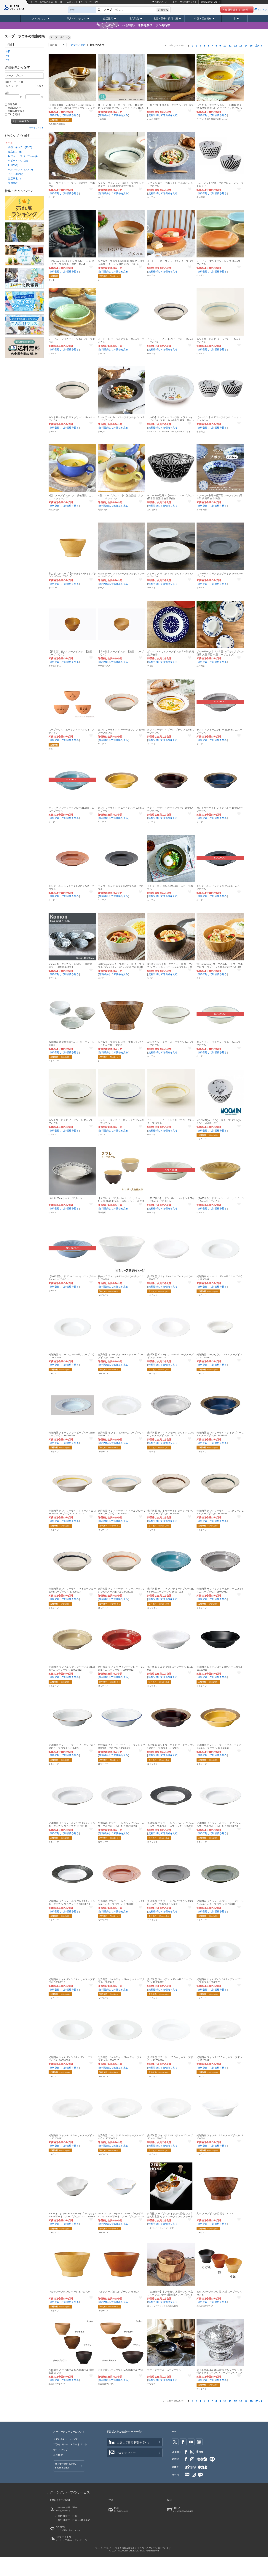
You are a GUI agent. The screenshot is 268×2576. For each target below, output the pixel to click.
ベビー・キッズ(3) (18, 160)
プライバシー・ (70, 2444)
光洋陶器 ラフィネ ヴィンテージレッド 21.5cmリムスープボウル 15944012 (121, 1668)
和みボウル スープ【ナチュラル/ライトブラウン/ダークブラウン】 (72, 575)
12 (235, 45)
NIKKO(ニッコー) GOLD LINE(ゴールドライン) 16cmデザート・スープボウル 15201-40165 (121, 2216)
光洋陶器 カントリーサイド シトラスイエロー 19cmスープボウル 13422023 (72, 1512)
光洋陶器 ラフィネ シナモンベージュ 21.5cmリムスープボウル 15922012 (72, 1668)
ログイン (262, 9)
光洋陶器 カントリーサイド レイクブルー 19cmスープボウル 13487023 (220, 1434)
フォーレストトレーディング (160, 2228)
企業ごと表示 (78, 45)
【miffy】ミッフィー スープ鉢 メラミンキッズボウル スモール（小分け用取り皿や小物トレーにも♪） (170, 420)
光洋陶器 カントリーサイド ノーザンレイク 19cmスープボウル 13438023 (121, 1746)
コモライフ (54, 1061)
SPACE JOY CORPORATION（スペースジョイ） (170, 431)
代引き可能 (12, 114)
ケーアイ (53, 197)
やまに (101, 197)
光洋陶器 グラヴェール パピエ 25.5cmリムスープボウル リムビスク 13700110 (72, 1824)
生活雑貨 (108, 18)
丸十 (100, 280)
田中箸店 (102, 1212)
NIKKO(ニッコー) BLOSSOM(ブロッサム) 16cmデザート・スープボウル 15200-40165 (72, 2215)
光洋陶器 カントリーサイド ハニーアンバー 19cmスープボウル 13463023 (220, 1746)
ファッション (39, 18)
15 (251, 45)
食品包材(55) (15, 151)
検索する (24, 121)
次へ (257, 45)
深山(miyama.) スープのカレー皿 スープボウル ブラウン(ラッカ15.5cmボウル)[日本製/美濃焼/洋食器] (220, 967)
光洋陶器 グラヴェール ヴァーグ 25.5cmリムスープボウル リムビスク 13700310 (220, 1824)
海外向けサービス (75, 2520)
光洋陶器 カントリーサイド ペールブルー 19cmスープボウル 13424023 (121, 1512)
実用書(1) (13, 183)
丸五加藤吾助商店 (57, 124)
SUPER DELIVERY (65, 2466)
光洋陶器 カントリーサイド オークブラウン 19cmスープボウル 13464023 (170, 1746)
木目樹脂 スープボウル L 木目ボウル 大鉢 (120, 2369)
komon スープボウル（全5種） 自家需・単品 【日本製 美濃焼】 (71, 965)
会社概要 (58, 2455)
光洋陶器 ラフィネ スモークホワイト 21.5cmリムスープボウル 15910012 (170, 1434)
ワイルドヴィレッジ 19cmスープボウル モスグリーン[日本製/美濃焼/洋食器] (121, 184)
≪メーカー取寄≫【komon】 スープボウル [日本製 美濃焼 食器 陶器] (170, 497)
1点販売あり (13, 107)
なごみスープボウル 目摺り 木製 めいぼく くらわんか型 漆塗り (120, 1044)
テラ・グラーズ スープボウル (164, 2369)
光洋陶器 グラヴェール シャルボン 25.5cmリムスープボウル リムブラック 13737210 (170, 1824)
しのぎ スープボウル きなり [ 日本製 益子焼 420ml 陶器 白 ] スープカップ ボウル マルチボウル (220, 108)
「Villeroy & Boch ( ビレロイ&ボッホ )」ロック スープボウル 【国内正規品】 (72, 262)
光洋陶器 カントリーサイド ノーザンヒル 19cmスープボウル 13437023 (72, 1746)
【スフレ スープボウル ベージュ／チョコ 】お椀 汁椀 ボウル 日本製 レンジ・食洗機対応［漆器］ (121, 1201)
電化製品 (134, 18)
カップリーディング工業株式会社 (162, 2306)
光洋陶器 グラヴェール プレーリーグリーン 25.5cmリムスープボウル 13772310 (220, 1903)
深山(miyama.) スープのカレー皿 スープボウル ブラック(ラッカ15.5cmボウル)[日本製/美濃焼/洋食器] (170, 967)
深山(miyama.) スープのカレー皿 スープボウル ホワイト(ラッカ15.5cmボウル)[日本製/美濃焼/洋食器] (121, 967)
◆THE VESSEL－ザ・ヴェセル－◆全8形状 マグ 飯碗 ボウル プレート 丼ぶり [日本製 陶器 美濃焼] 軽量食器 (121, 108)
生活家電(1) (14, 178)
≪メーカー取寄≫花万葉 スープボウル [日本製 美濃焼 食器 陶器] (219, 497)
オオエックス (55, 666)
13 (240, 45)
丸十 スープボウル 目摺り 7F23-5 (215, 2213)
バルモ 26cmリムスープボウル (65, 1198)
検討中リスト (190, 2)
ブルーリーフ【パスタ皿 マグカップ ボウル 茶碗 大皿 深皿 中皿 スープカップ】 (220, 653)
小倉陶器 (102, 119)
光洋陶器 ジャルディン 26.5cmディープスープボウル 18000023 (219, 1981)
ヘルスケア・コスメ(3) (20, 169)
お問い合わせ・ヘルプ (165, 2)
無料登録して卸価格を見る (64, 115)
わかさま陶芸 (153, 119)
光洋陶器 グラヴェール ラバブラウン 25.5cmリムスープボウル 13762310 (170, 1903)
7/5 (7, 59)
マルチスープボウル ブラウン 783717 (118, 2291)
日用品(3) (13, 165)
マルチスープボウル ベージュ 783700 (69, 2291)
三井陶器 (201, 666)
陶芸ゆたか (54, 509)
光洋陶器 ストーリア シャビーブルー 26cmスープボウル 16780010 (72, 1434)
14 (246, 45)
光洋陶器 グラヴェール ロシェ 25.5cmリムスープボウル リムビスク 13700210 (121, 1824)
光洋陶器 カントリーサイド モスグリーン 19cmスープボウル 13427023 (220, 1512)
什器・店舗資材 (202, 18)
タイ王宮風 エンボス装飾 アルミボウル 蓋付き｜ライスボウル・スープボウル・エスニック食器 (220, 2372)
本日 (8, 51)
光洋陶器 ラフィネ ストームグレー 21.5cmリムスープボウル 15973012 (220, 1590)
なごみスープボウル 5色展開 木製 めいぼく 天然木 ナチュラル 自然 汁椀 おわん (121, 262)
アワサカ (53, 978)
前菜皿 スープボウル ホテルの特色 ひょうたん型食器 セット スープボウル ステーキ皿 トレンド (170, 2216)
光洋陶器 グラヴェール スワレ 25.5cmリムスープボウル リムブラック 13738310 (72, 1903)
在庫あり (11, 104)
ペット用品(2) (15, 174)
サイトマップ (60, 2449)
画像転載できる (15, 111)
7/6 (7, 55)
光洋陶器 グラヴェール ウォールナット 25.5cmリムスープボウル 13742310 (121, 1903)
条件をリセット (36, 127)
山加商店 (201, 197)
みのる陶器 (152, 509)
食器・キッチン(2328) (20, 147)
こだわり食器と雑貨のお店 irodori (212, 119)
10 (224, 45)
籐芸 (51, 748)
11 (230, 45)
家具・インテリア (76, 18)
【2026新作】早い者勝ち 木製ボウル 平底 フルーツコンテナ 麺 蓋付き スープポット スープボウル (170, 2294)
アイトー (53, 280)
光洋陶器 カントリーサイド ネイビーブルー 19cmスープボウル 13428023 (72, 1590)
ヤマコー (53, 588)
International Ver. (210, 2)
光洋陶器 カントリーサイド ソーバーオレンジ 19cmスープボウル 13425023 (121, 1590)
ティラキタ (202, 2389)
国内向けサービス (67, 2516)
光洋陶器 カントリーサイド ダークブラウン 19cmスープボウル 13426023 (170, 1512)
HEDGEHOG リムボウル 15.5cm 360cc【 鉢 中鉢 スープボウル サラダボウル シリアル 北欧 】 (72, 108)
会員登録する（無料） (238, 9)
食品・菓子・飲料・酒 (166, 18)
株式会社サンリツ (205, 2306)
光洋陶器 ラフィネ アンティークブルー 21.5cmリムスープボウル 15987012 (170, 1590)
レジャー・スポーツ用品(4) (23, 156)
